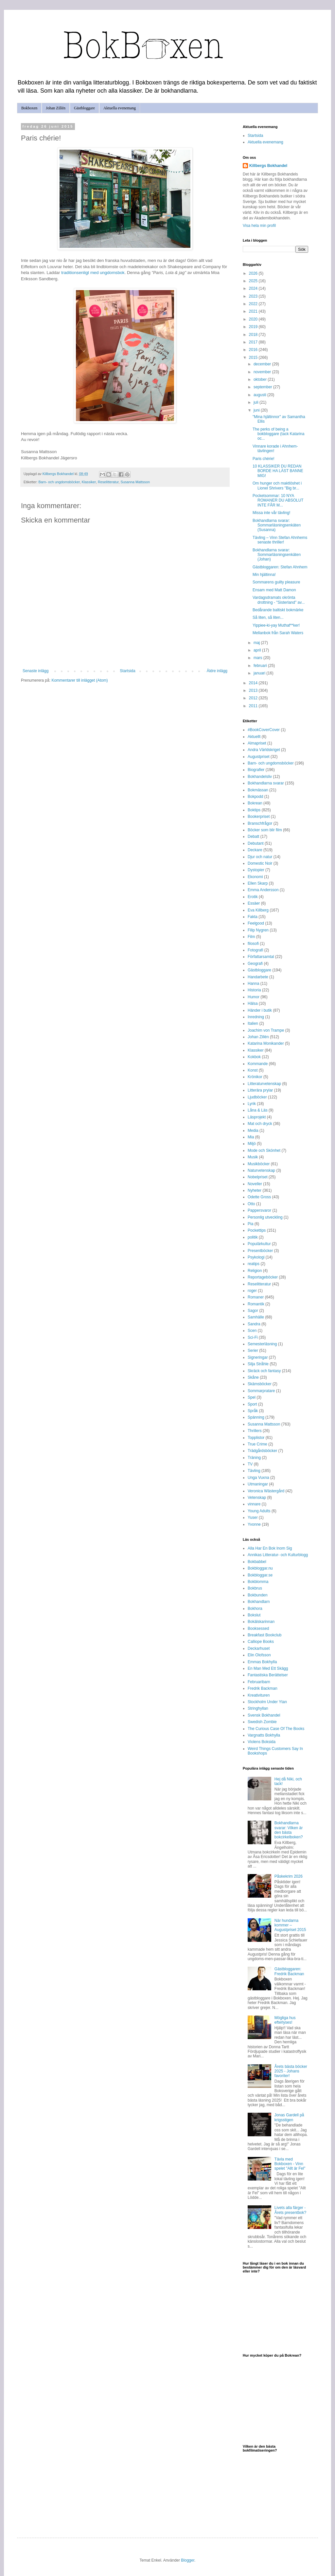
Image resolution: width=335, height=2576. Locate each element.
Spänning (256, 1417)
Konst (253, 1070)
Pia (250, 1224)
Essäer (254, 903)
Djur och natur (260, 857)
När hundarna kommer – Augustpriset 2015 (290, 1925)
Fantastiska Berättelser (268, 1675)
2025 (254, 281)
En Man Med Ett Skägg (268, 1668)
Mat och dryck (260, 1123)
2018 (254, 334)
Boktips (254, 810)
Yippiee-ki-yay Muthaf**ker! (276, 625)
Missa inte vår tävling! (271, 512)
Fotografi (255, 950)
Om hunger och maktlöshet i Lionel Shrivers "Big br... (277, 485)
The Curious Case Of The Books (276, 1728)
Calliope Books (261, 1641)
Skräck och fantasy (264, 1371)
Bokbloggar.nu (260, 1568)
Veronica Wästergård (266, 1491)
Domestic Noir (260, 863)
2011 (254, 706)
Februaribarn (259, 1682)
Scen (252, 1330)
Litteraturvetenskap (264, 1083)
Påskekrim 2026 (288, 1876)
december (263, 364)
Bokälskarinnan (261, 1621)
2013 (254, 690)
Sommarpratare (261, 1391)
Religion (255, 1270)
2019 (254, 326)
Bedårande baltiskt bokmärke (278, 610)
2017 (254, 342)
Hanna (253, 983)
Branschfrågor (260, 823)
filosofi (253, 943)
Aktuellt (254, 736)
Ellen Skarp (258, 883)
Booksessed (258, 1628)
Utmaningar (258, 1484)
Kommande (258, 1063)
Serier (253, 1350)
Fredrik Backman (262, 1688)
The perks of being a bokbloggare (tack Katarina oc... (278, 434)
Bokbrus (255, 1588)
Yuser (253, 1517)
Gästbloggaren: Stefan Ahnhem (280, 567)
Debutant (256, 843)
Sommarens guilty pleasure (276, 582)
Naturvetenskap (261, 1170)
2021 (254, 311)
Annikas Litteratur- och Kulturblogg (278, 1555)
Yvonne (254, 1524)
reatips (253, 1263)
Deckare (255, 850)
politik (253, 1237)
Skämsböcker (260, 1384)
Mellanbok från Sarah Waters (278, 633)
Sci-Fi (253, 1337)
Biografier (256, 769)
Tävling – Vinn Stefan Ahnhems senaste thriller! (280, 539)
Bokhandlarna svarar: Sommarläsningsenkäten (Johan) (277, 555)
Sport (252, 1404)
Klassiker (89, 482)
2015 (254, 357)
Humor (253, 997)
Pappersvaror (259, 1210)
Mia (251, 1137)
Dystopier (256, 870)
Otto (251, 1204)
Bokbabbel (257, 1561)
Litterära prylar (260, 1090)
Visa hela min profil (259, 225)
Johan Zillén (55, 108)
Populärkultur (259, 1244)
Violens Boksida (261, 1741)
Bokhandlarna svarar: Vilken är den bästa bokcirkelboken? (288, 1830)
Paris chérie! (263, 458)
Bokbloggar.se (260, 1575)
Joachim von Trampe (266, 1030)
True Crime (257, 1444)
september (263, 387)
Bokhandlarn (259, 1601)
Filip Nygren (258, 930)
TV (250, 1464)
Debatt (253, 836)
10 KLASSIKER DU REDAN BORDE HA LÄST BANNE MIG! (278, 471)
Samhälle (256, 1317)
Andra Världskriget (264, 749)
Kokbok (254, 1057)
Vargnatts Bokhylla (264, 1735)
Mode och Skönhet (264, 1150)
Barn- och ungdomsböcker (59, 482)
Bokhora (255, 1608)
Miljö (252, 1143)
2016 (254, 349)
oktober (261, 379)
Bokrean (255, 803)
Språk (253, 1410)
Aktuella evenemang (119, 108)
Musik (253, 1157)
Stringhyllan (258, 1708)
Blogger (187, 2560)
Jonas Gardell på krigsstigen (289, 2117)
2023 (254, 296)
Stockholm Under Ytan (267, 1702)
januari (260, 673)
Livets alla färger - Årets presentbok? (290, 2210)
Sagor (253, 1310)
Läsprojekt (257, 1117)
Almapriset (257, 743)
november (263, 372)
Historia (254, 990)
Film (251, 936)
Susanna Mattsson (135, 482)
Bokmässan (258, 790)
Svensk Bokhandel (264, 1715)
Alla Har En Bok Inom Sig (270, 1548)
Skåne (253, 1377)
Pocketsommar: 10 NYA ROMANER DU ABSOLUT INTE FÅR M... (278, 500)
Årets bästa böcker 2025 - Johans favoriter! (290, 2071)
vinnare (254, 1504)
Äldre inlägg (217, 671)
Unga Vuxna (258, 1477)
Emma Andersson (263, 890)
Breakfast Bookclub (264, 1635)
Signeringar (258, 1357)
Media (253, 1130)
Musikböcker (259, 1164)
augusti (260, 395)
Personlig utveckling (265, 1217)
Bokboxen (29, 108)
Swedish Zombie (262, 1722)
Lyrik (252, 1103)
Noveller (255, 1184)
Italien (253, 1023)
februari (261, 665)
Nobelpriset (258, 1177)
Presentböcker (260, 1250)
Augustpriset (259, 756)
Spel (252, 1397)
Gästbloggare (84, 108)
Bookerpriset (259, 816)
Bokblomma (258, 1581)
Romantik (256, 1304)
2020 (254, 319)
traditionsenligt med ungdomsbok (93, 272)
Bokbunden (258, 1595)
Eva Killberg (258, 910)
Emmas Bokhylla (262, 1662)
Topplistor (256, 1437)
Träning (254, 1457)
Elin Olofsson (259, 1655)
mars (258, 657)
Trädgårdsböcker (262, 1450)
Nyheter (254, 1190)
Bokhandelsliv (260, 776)
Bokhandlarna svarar (266, 783)
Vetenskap (257, 1497)
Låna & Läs (258, 1110)
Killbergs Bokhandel (268, 165)
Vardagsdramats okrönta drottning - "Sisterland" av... (279, 599)
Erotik (253, 896)
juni (257, 410)
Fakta (252, 916)
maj (257, 642)
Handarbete (258, 977)
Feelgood (256, 923)
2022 (254, 304)
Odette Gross (259, 1197)
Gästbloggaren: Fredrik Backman (289, 1971)
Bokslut (254, 1615)
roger (252, 1290)
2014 (254, 683)
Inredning (256, 1017)
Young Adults (259, 1511)
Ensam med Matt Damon (274, 590)
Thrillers (255, 1430)
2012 (254, 698)
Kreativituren (259, 1695)
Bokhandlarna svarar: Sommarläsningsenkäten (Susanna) (277, 525)
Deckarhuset (259, 1648)
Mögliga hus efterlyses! (285, 2020)
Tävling (254, 1470)
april (258, 650)
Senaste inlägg (35, 671)
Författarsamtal (261, 956)
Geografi (255, 963)
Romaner (256, 1297)
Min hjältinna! (264, 574)
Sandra (254, 1324)
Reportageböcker (263, 1277)
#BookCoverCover (264, 729)
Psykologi (256, 1257)
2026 (254, 273)
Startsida (127, 671)
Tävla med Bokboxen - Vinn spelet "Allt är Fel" (290, 2164)
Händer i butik (260, 1010)
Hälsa (253, 1003)
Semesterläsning (262, 1344)
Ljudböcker (257, 1097)
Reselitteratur (108, 482)
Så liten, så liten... (268, 617)
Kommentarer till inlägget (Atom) (79, 680)
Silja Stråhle (258, 1364)
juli (256, 402)
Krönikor (255, 1077)
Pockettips (257, 1230)
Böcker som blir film (265, 830)
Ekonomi (255, 876)
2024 (254, 288)
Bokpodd (255, 796)
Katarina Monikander (266, 1043)
